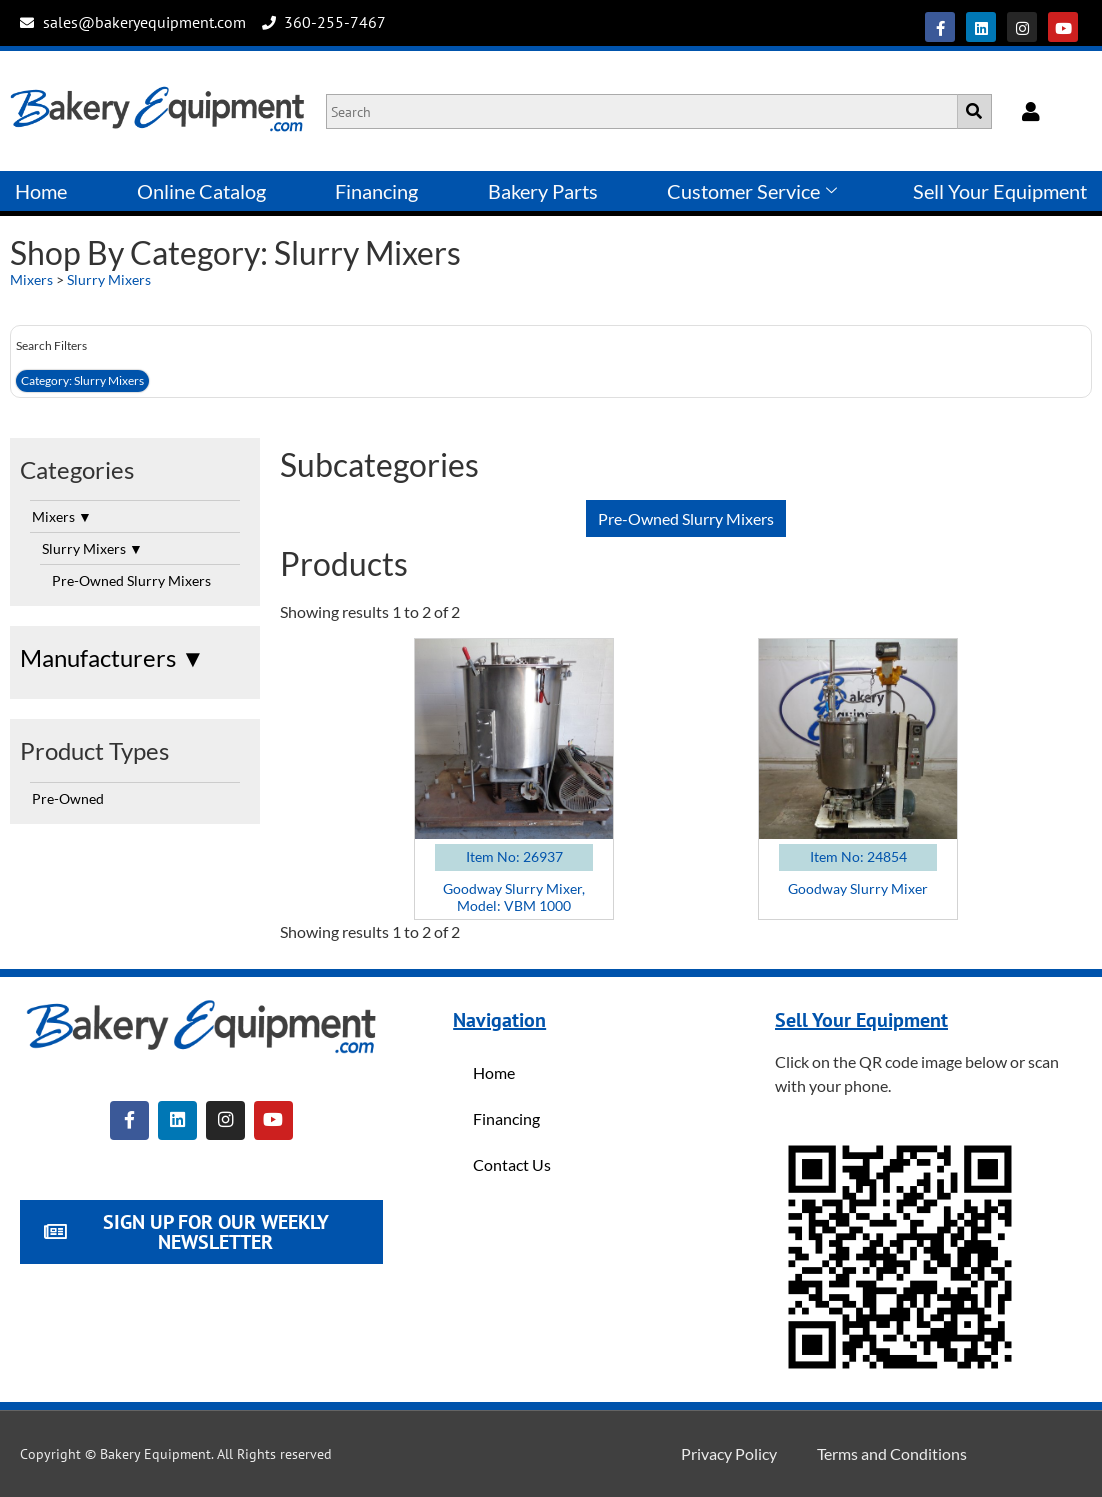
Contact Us (512, 1164)
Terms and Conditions (892, 1453)
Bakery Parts (543, 191)
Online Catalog (201, 191)
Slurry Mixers (109, 279)
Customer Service (752, 191)
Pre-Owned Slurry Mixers (131, 580)
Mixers (31, 279)
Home (41, 191)
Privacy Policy (729, 1453)
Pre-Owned (68, 798)
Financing (376, 191)
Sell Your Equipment (1000, 191)
